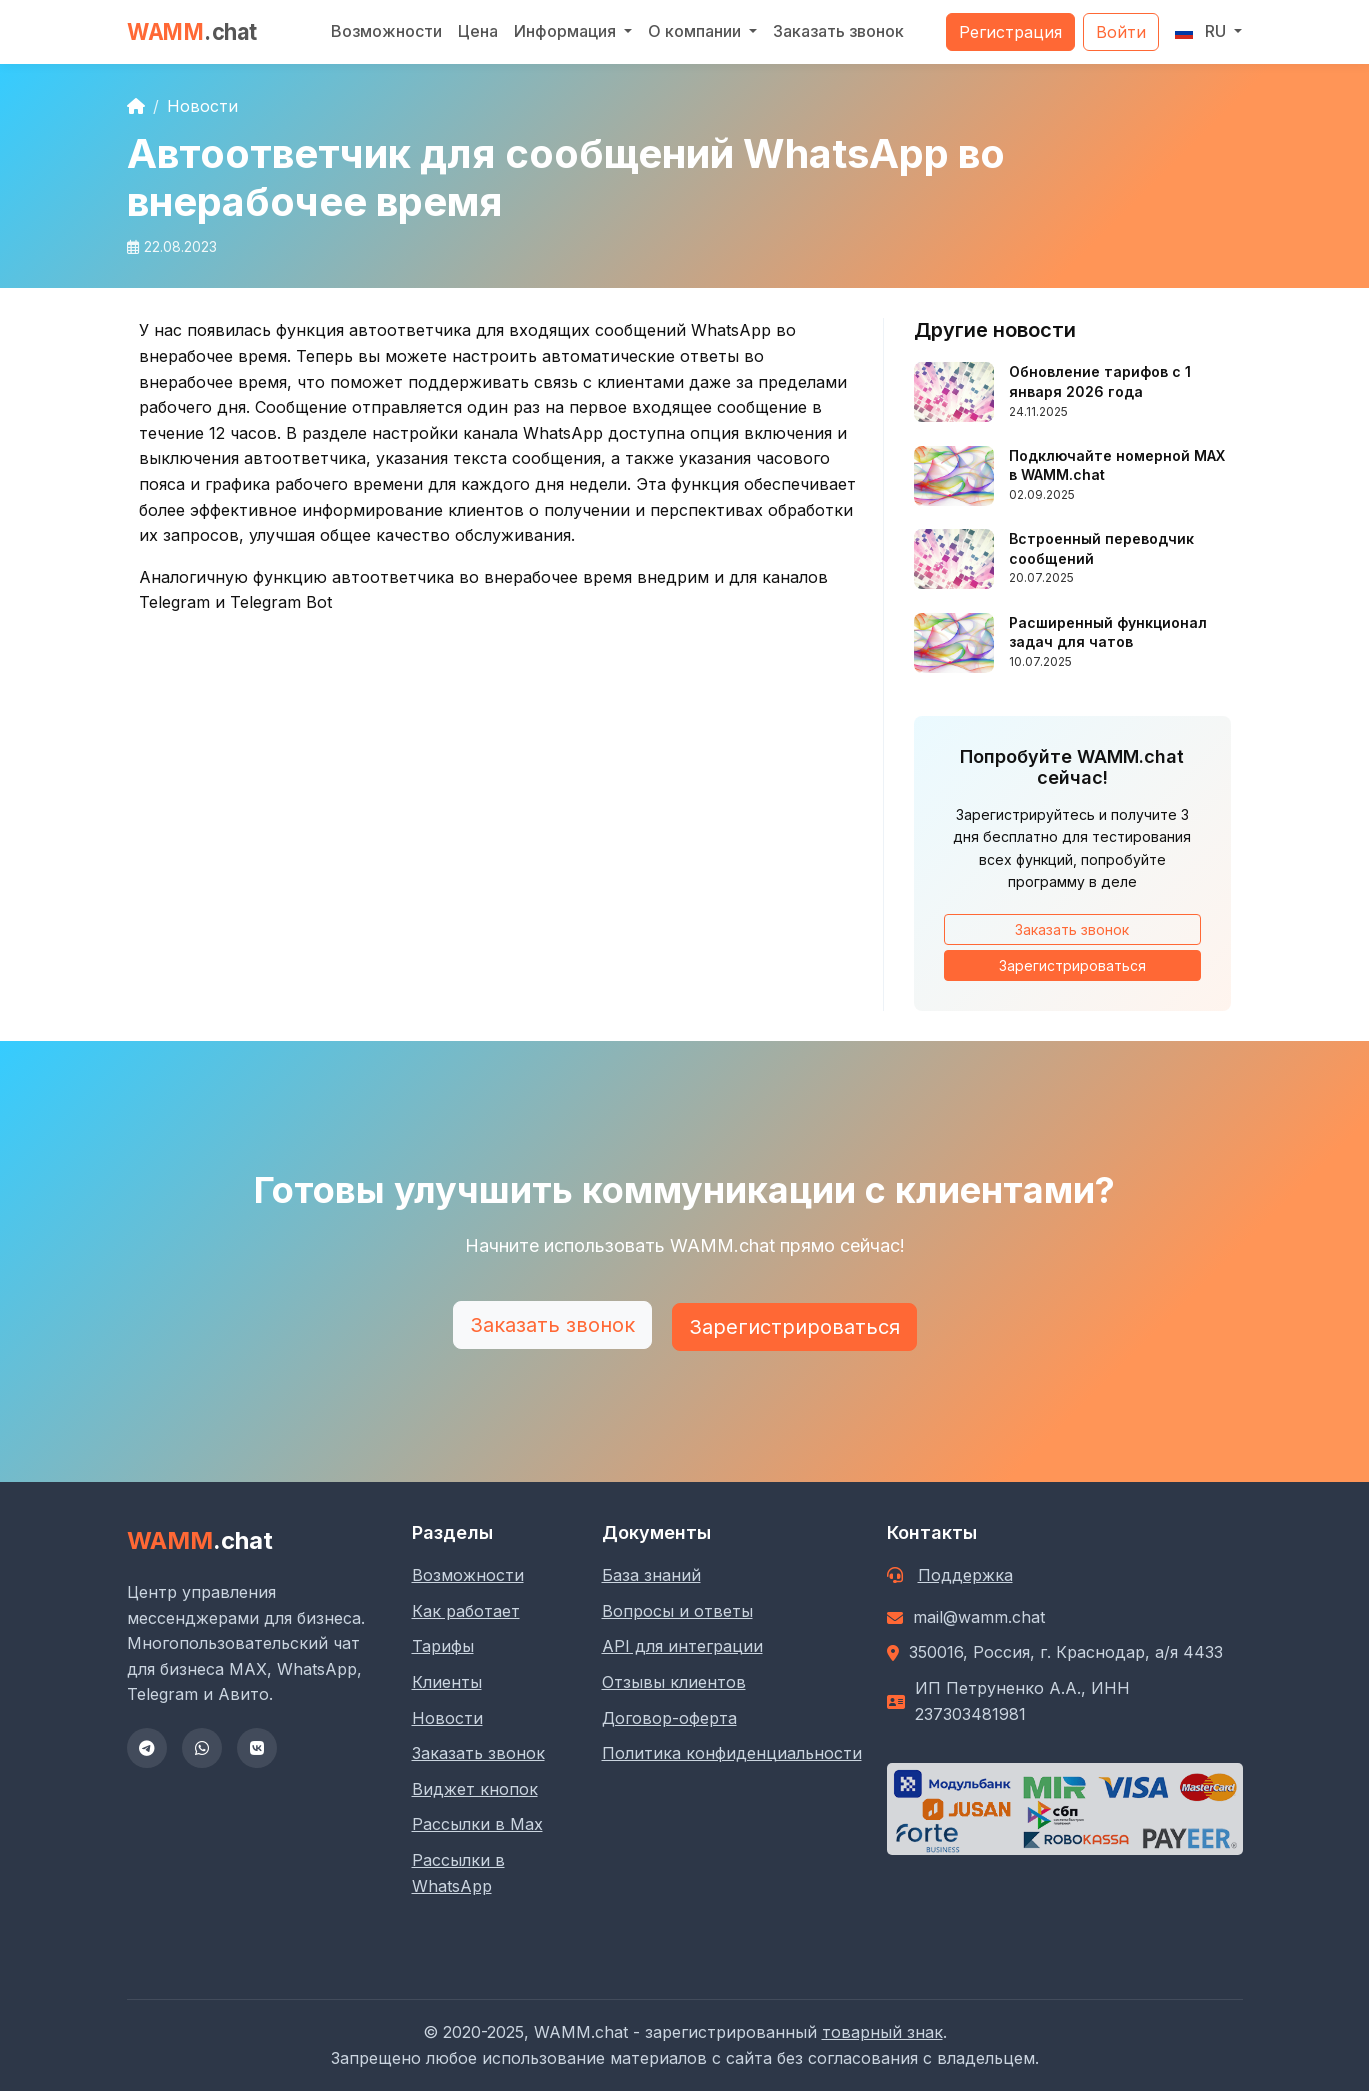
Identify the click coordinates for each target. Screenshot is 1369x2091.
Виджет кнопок (475, 1789)
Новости (202, 106)
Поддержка (965, 1575)
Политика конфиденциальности (732, 1753)
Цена (478, 31)
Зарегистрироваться (1072, 965)
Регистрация (1010, 32)
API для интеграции (682, 1646)
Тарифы (443, 1646)
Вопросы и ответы (677, 1611)
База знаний (651, 1575)
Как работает (466, 1611)
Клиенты (447, 1682)
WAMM (192, 31)
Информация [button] (567, 31)
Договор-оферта (669, 1718)
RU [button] (1202, 31)
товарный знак (882, 2032)
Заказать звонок (838, 31)
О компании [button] (696, 31)
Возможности (386, 31)
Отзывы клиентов (674, 1682)
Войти (1121, 32)
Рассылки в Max (477, 1824)
